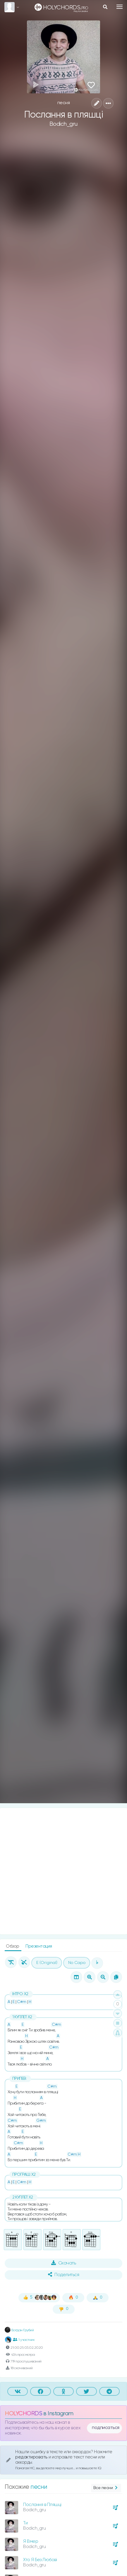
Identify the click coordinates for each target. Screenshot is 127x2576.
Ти (25, 2523)
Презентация (38, 1946)
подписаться (105, 2427)
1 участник (24, 2340)
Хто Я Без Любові (40, 2560)
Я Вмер (30, 2541)
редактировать (32, 2457)
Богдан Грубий (19, 2330)
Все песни (106, 2488)
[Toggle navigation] (119, 6)
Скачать (63, 2263)
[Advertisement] (63, 1871)
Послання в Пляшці (42, 2504)
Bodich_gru (63, 124)
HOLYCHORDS (23, 2414)
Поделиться (63, 2274)
